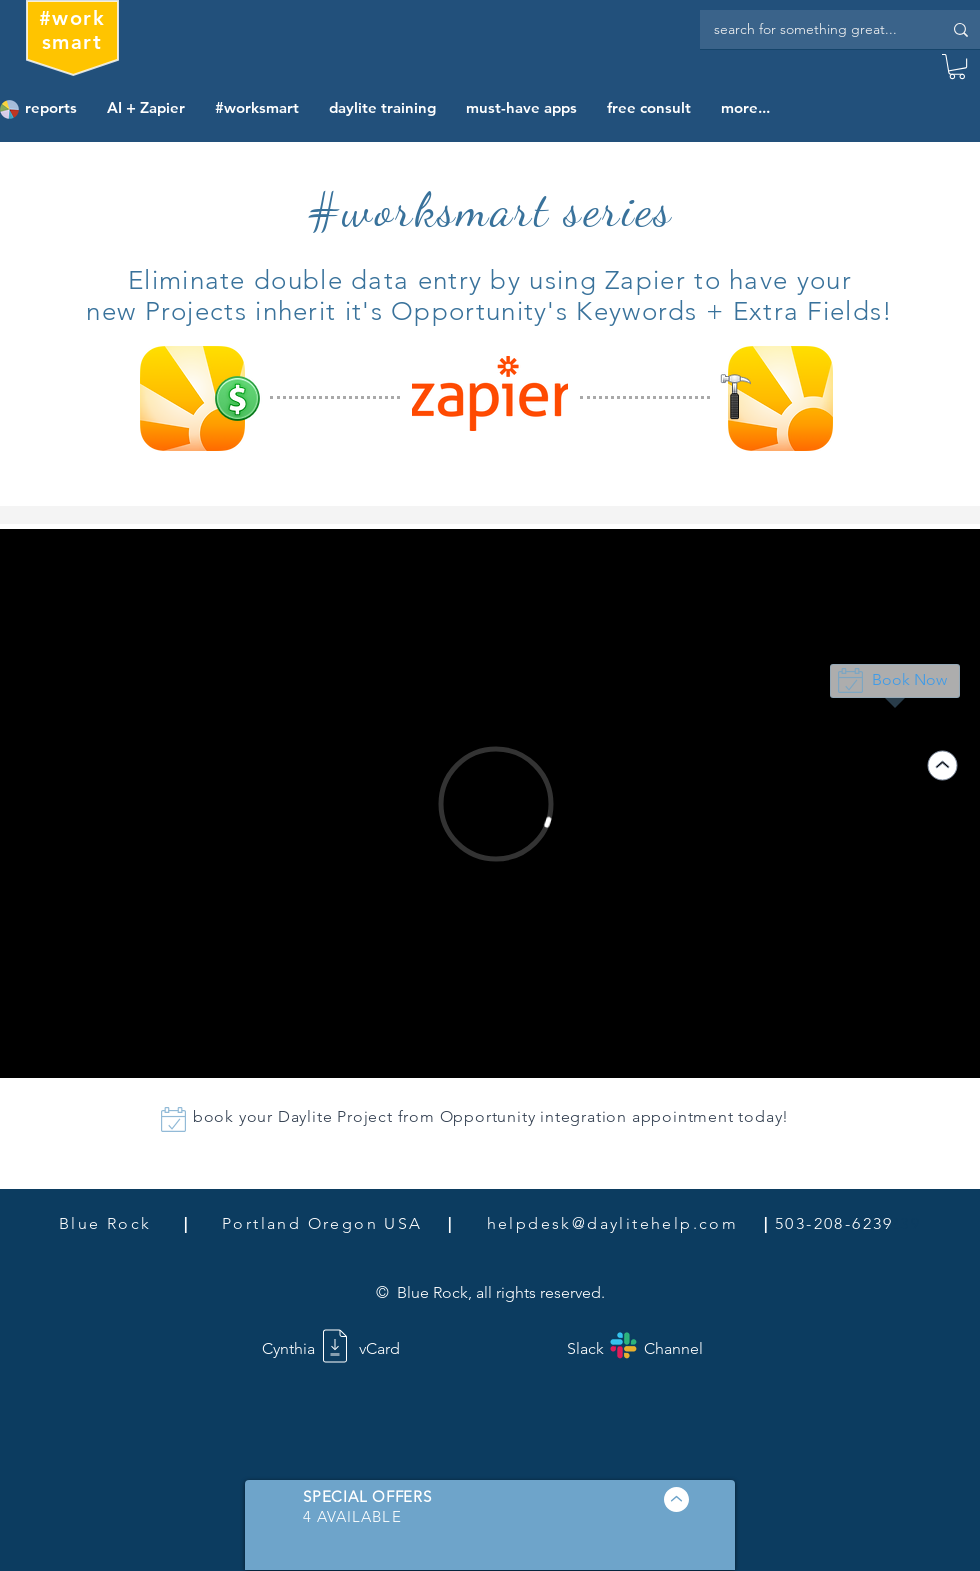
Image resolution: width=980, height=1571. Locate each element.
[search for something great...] (813, 29)
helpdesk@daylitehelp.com (613, 1223)
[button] (957, 66)
